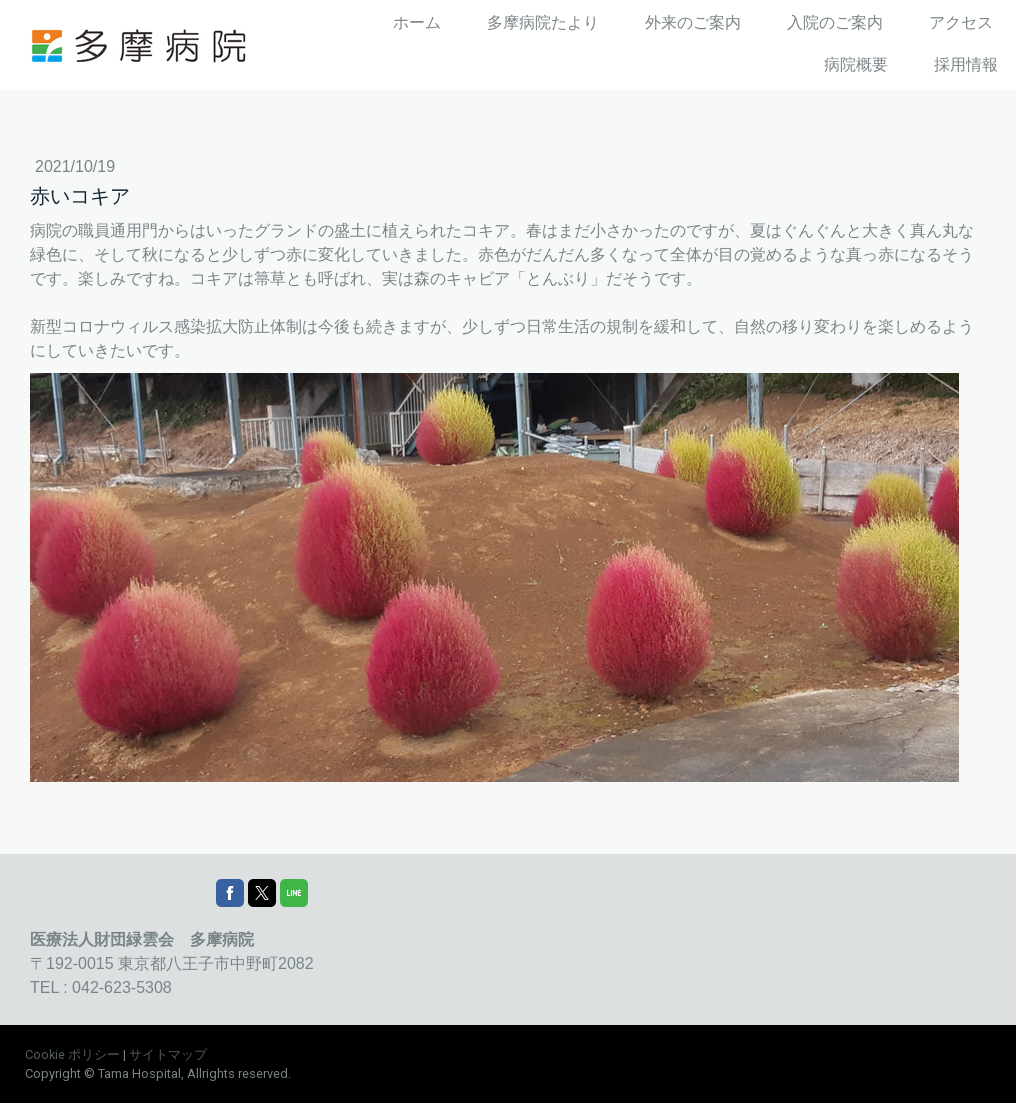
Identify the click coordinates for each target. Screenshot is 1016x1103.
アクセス (961, 22)
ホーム (417, 22)
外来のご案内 (693, 22)
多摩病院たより (543, 22)
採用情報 (966, 64)
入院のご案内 (835, 22)
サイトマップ (168, 1054)
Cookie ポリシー (72, 1054)
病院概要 (856, 64)
